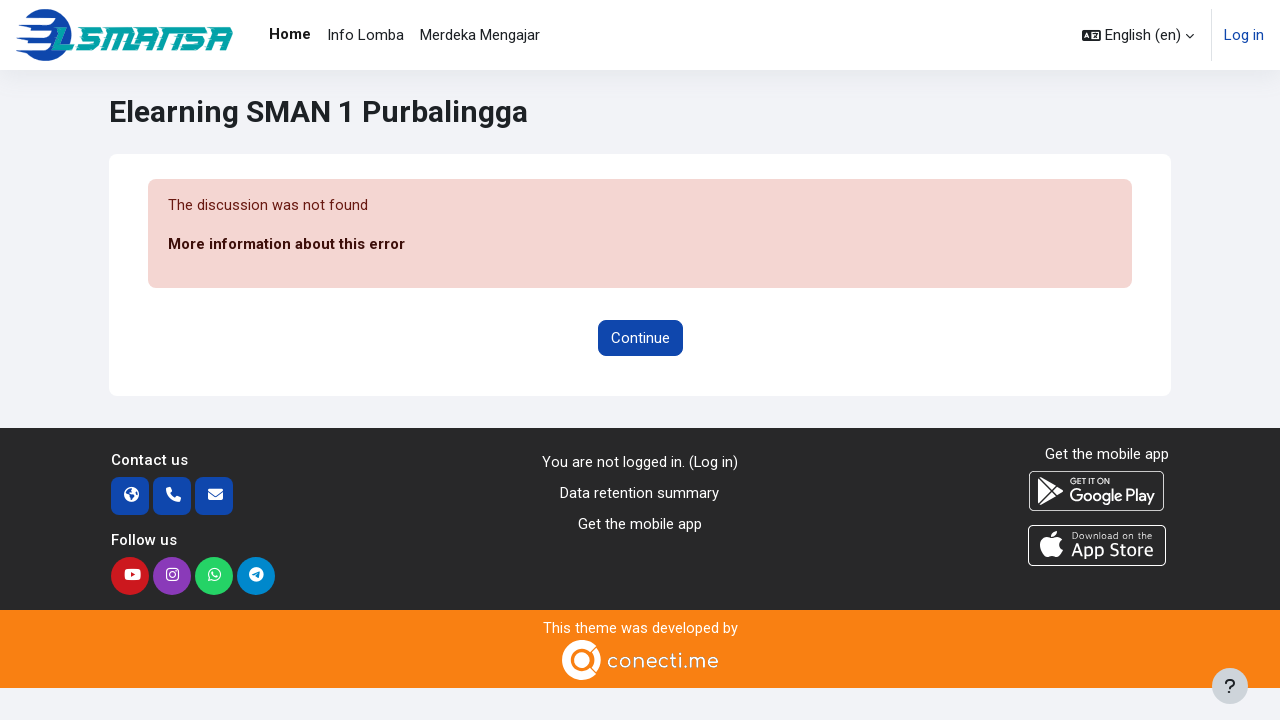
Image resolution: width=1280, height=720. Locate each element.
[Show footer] (1230, 686)
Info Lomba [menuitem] (365, 35)
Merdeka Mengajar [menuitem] (480, 35)
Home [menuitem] (290, 34)
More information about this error (286, 245)
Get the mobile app (640, 524)
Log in (1244, 35)
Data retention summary (639, 493)
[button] (1138, 35)
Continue (640, 338)
